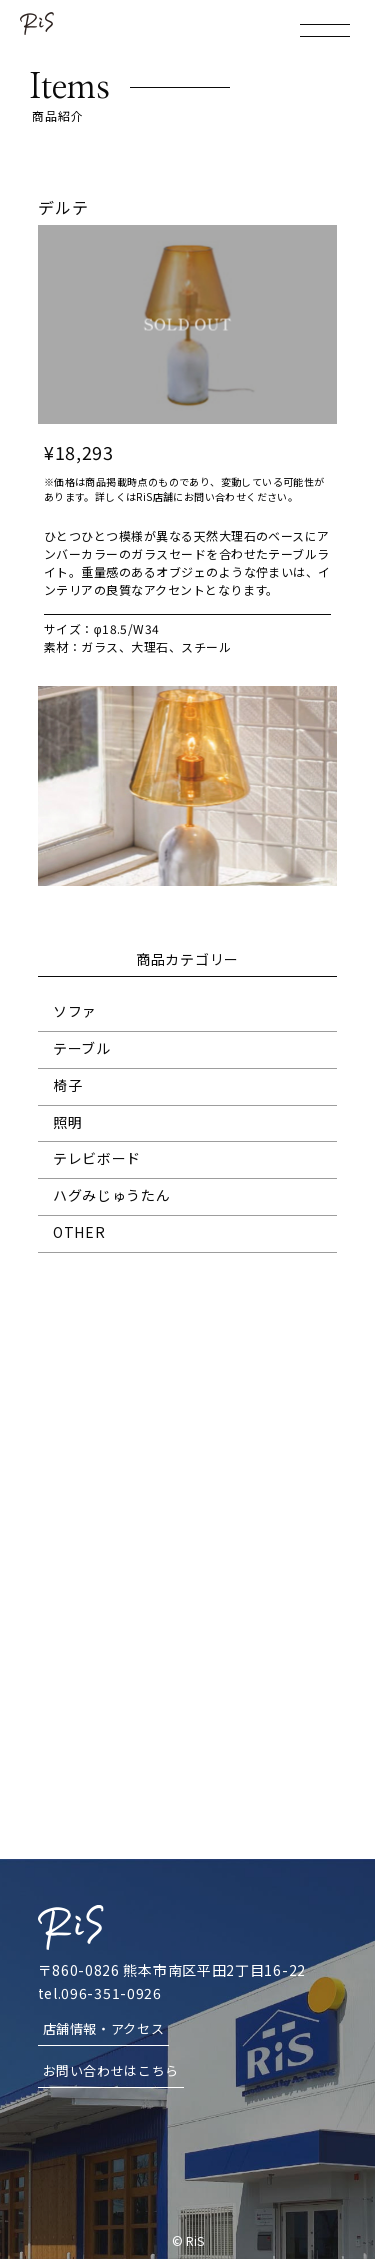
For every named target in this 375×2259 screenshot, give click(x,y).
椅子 (67, 1085)
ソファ (75, 1011)
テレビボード (97, 1158)
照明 (67, 1122)
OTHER (79, 1232)
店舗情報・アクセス (104, 2028)
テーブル (82, 1048)
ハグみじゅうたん (112, 1195)
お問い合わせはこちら (111, 2070)
